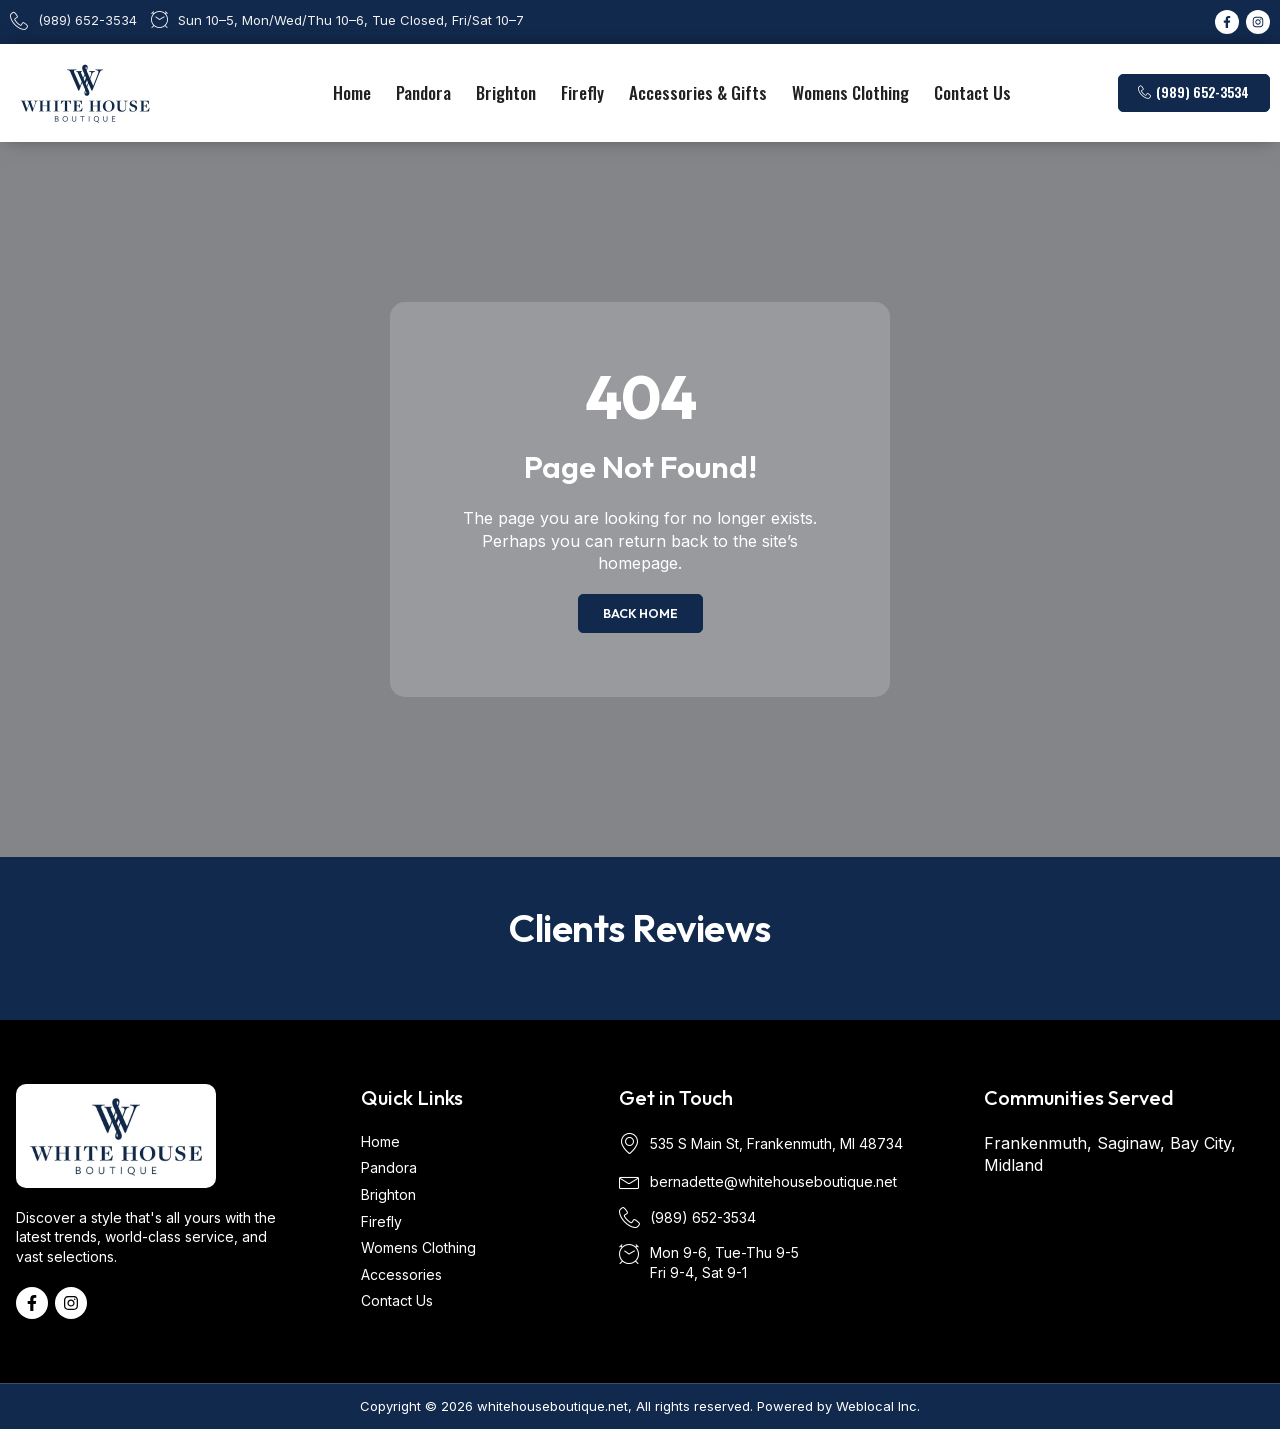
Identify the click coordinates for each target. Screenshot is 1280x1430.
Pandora (423, 92)
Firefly (582, 92)
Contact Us (972, 92)
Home (352, 92)
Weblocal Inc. (878, 1406)
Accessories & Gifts (698, 92)
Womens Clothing (850, 92)
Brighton (506, 92)
